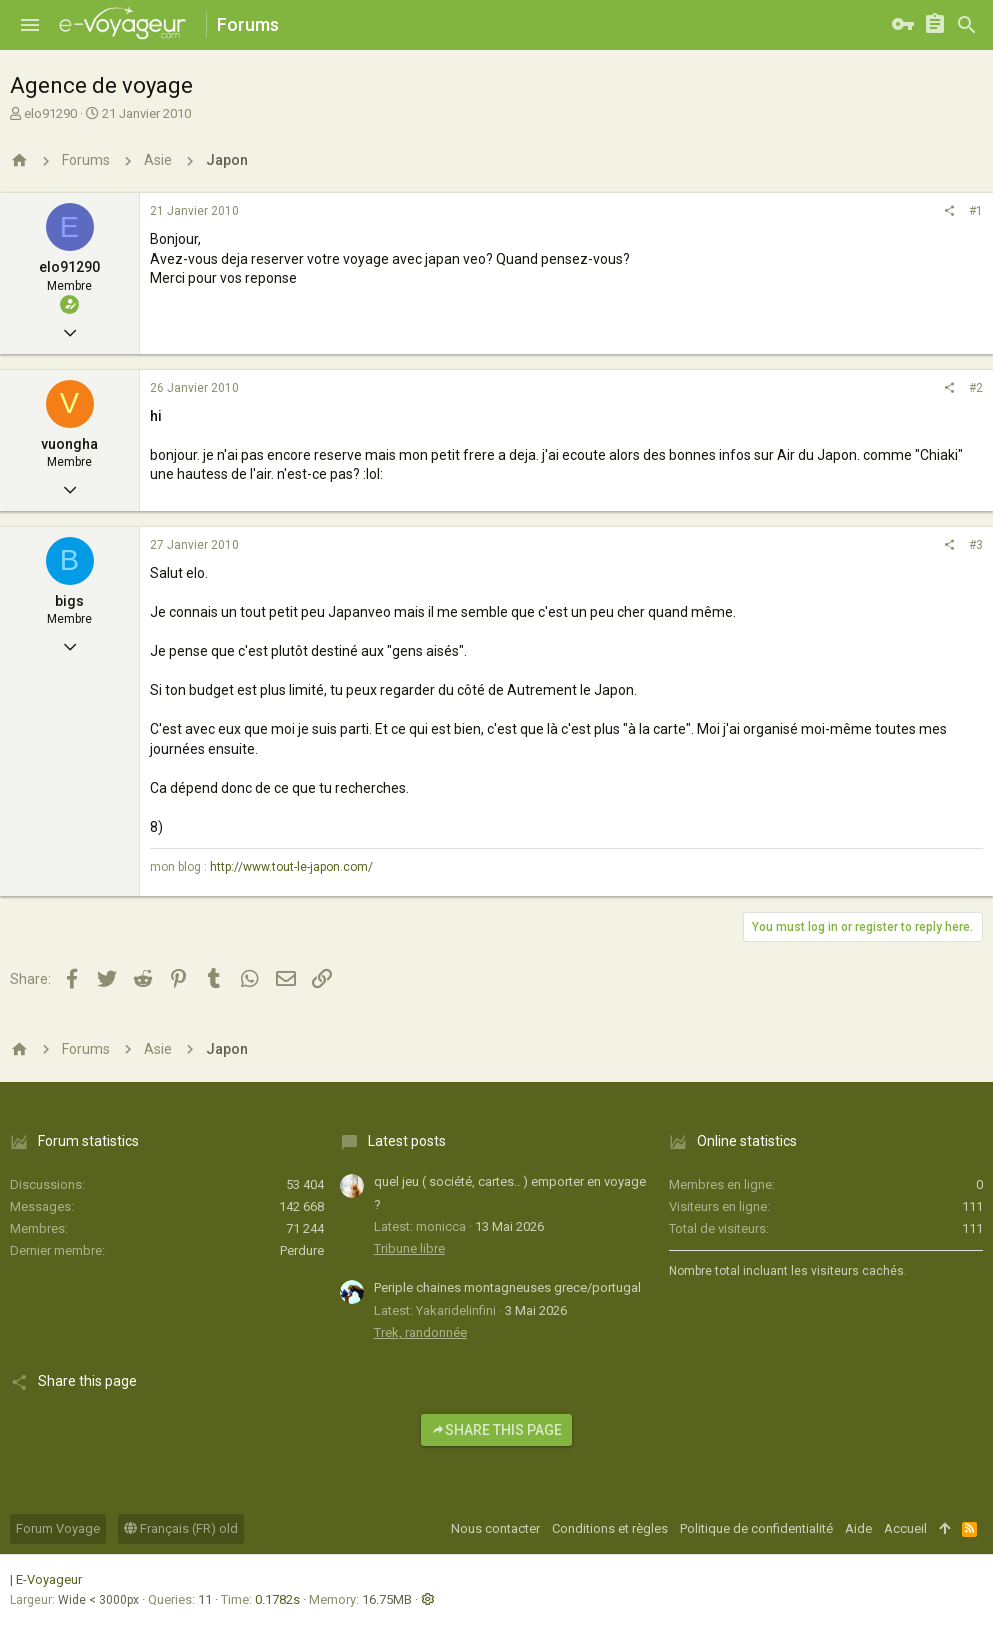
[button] (30, 25)
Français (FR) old (181, 1528)
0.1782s (277, 1599)
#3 (976, 545)
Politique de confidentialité (756, 1528)
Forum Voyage (58, 1528)
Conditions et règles (610, 1528)
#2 (976, 388)
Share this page (496, 1430)
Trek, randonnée (420, 1332)
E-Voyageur (49, 1579)
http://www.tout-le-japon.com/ (291, 867)
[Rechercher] (967, 25)
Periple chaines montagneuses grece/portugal (507, 1287)
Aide (858, 1528)
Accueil (905, 1528)
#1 (976, 211)
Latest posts (407, 1141)
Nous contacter (495, 1528)
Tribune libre (409, 1248)
